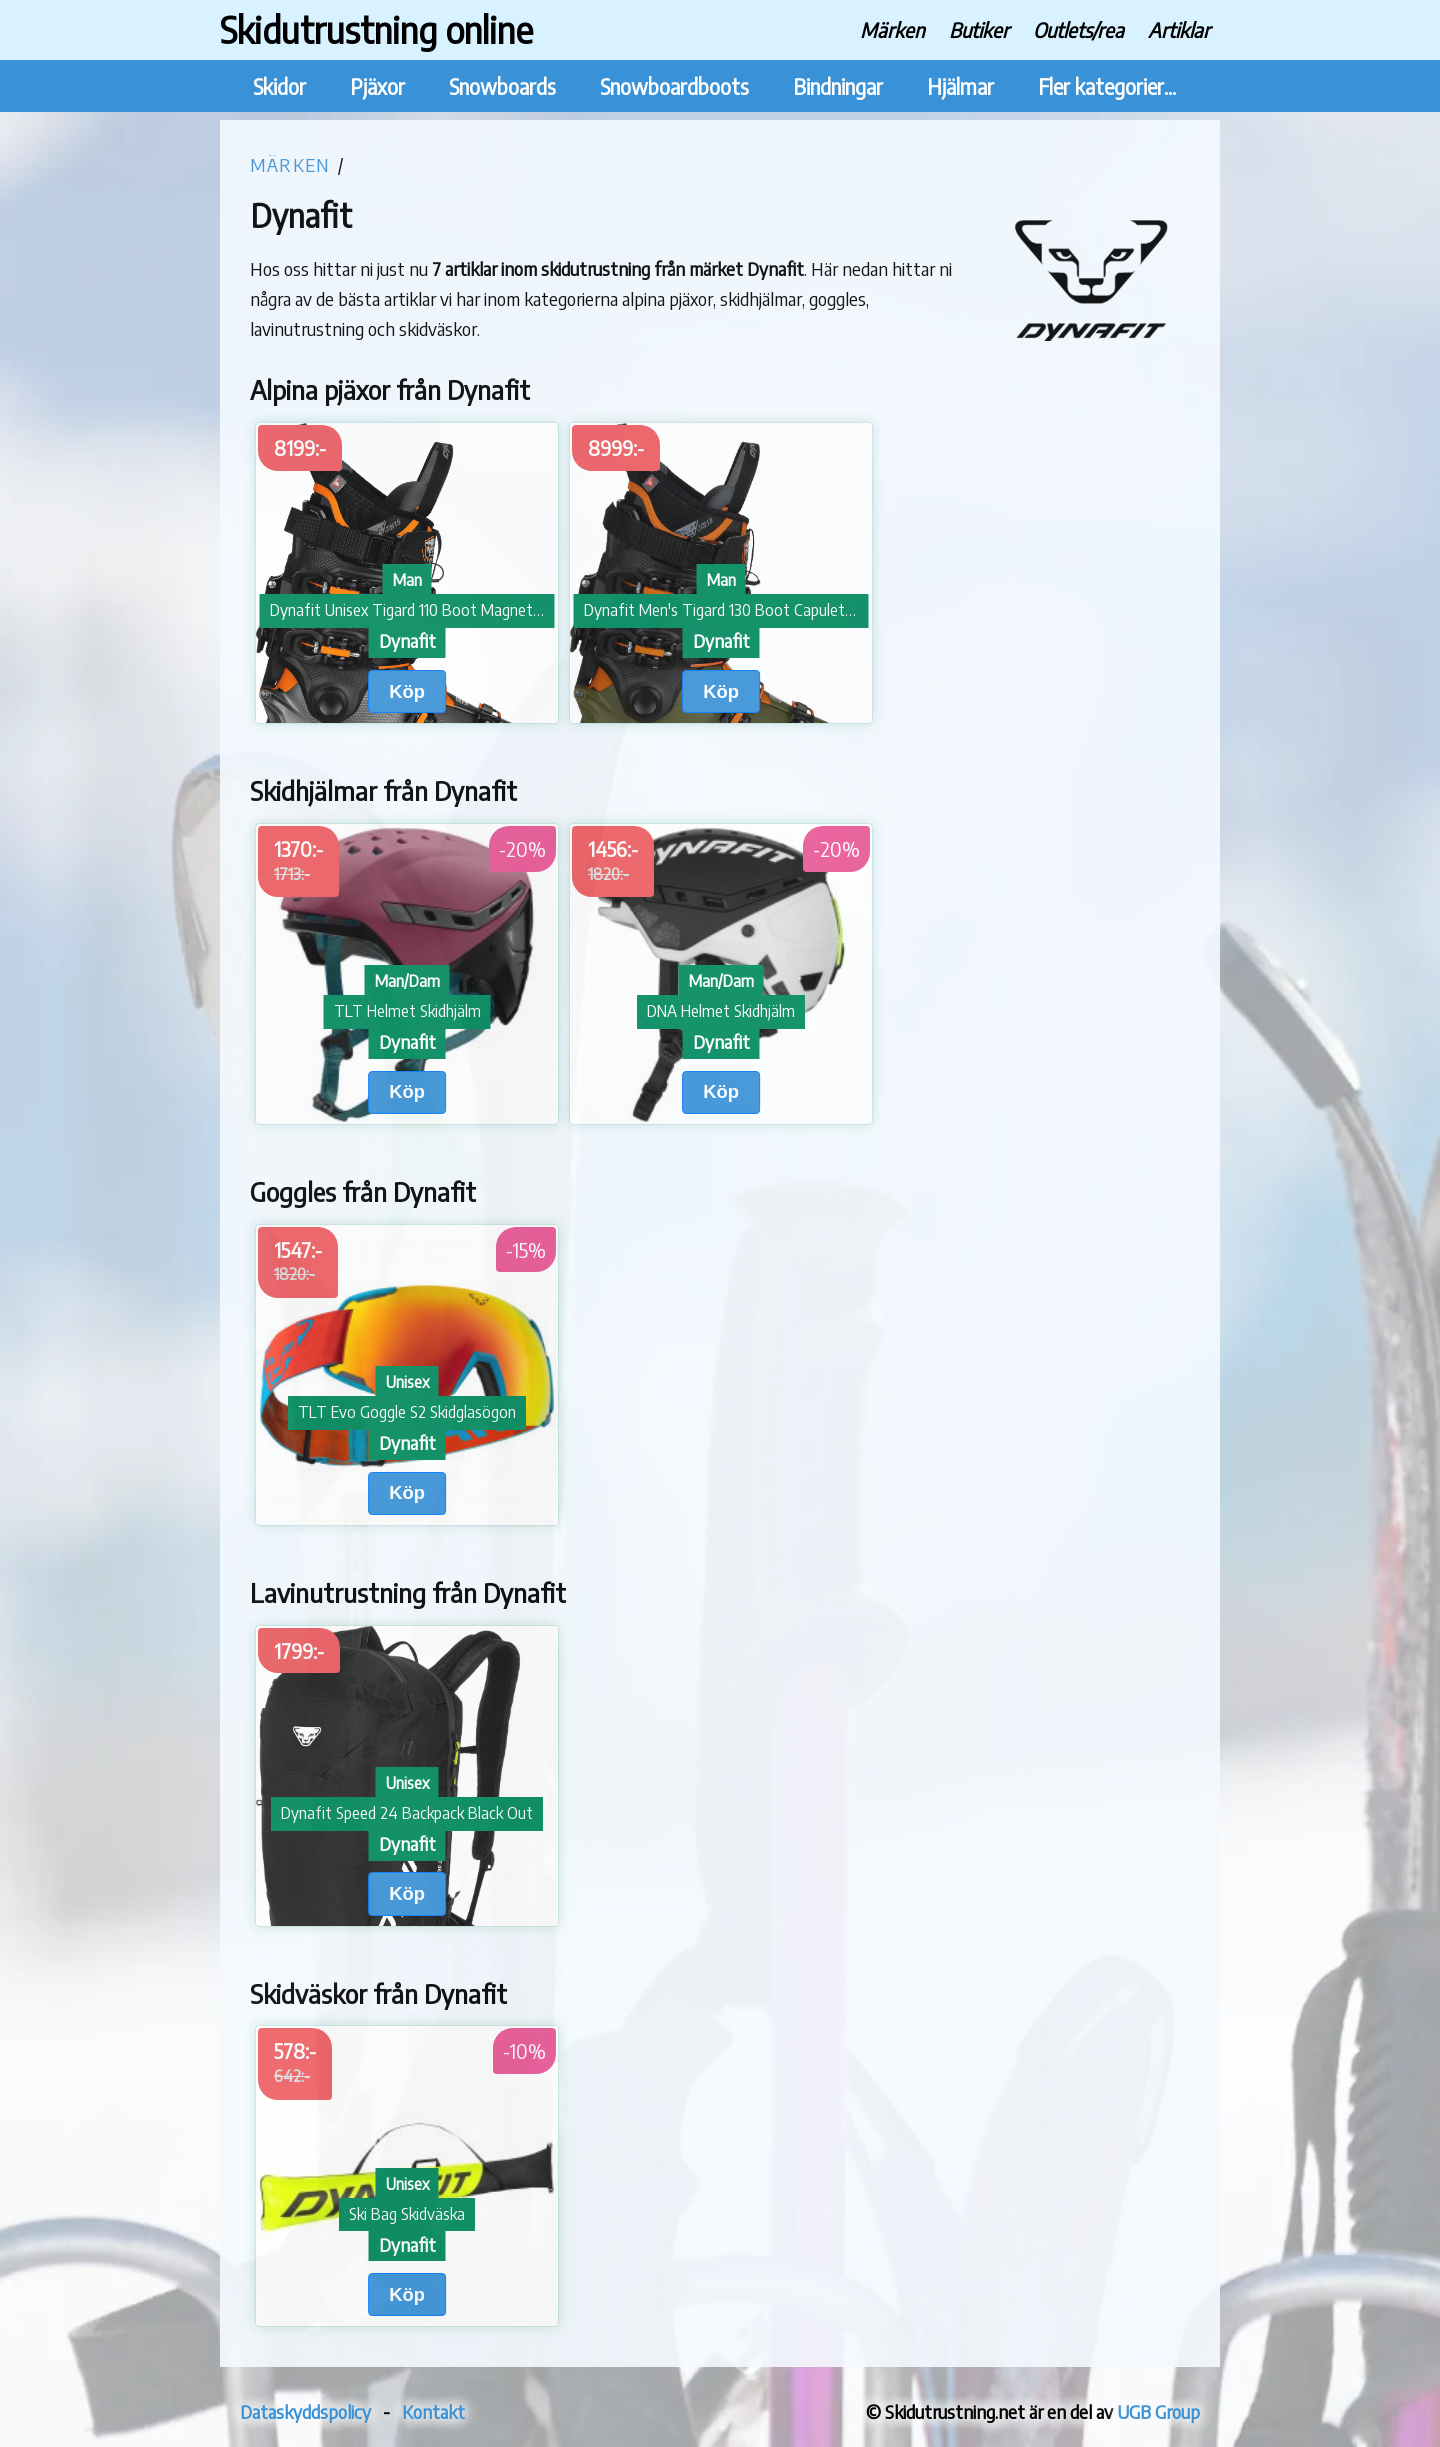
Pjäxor (377, 86)
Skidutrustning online (376, 29)
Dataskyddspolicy (305, 2411)
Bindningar (838, 86)
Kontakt (433, 2411)
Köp (407, 691)
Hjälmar (960, 86)
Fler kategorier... (1107, 86)
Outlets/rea (1078, 29)
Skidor (279, 86)
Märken (892, 29)
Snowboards (502, 86)
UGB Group (1158, 2411)
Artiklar (1179, 29)
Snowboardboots (674, 86)
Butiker (979, 29)
